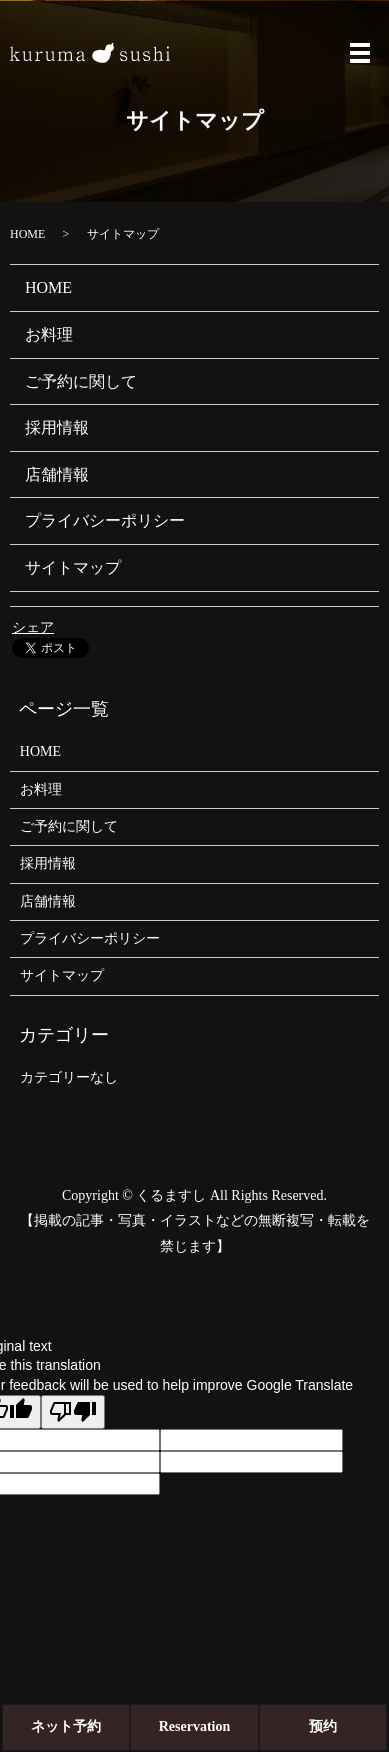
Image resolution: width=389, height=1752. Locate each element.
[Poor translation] (73, 1411)
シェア (33, 627)
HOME (27, 234)
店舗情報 (57, 474)
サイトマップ (73, 567)
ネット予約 (66, 1726)
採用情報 (57, 427)
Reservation (195, 1726)
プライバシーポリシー (105, 520)
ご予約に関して (81, 381)
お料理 (49, 334)
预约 (323, 1726)
